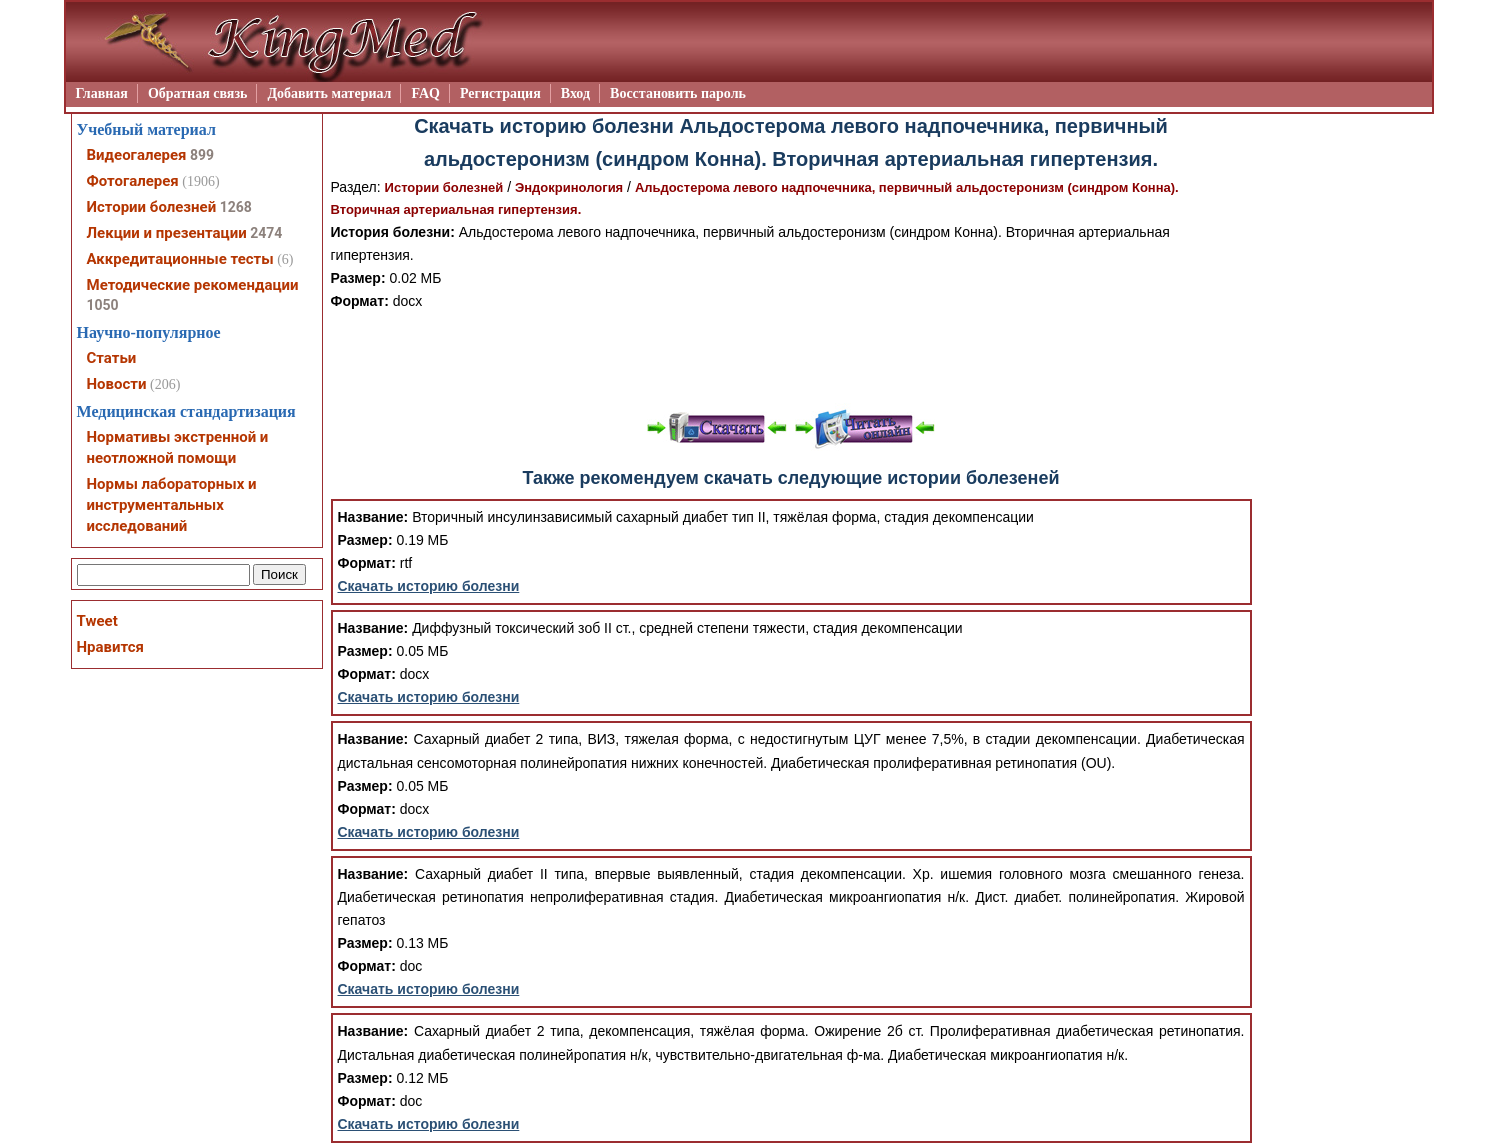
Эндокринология (569, 187)
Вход (575, 93)
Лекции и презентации (167, 233)
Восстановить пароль (678, 93)
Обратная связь (198, 93)
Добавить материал (329, 93)
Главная (102, 93)
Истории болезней (444, 187)
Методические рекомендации (193, 285)
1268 (236, 207)
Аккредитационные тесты (180, 259)
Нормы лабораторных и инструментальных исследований (172, 505)
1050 (103, 305)
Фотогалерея (133, 181)
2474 (266, 233)
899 (202, 155)
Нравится (110, 647)
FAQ (425, 93)
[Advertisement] (791, 358)
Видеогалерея (137, 155)
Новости (117, 384)
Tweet (97, 621)
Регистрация (500, 93)
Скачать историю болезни (429, 586)
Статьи (112, 358)
